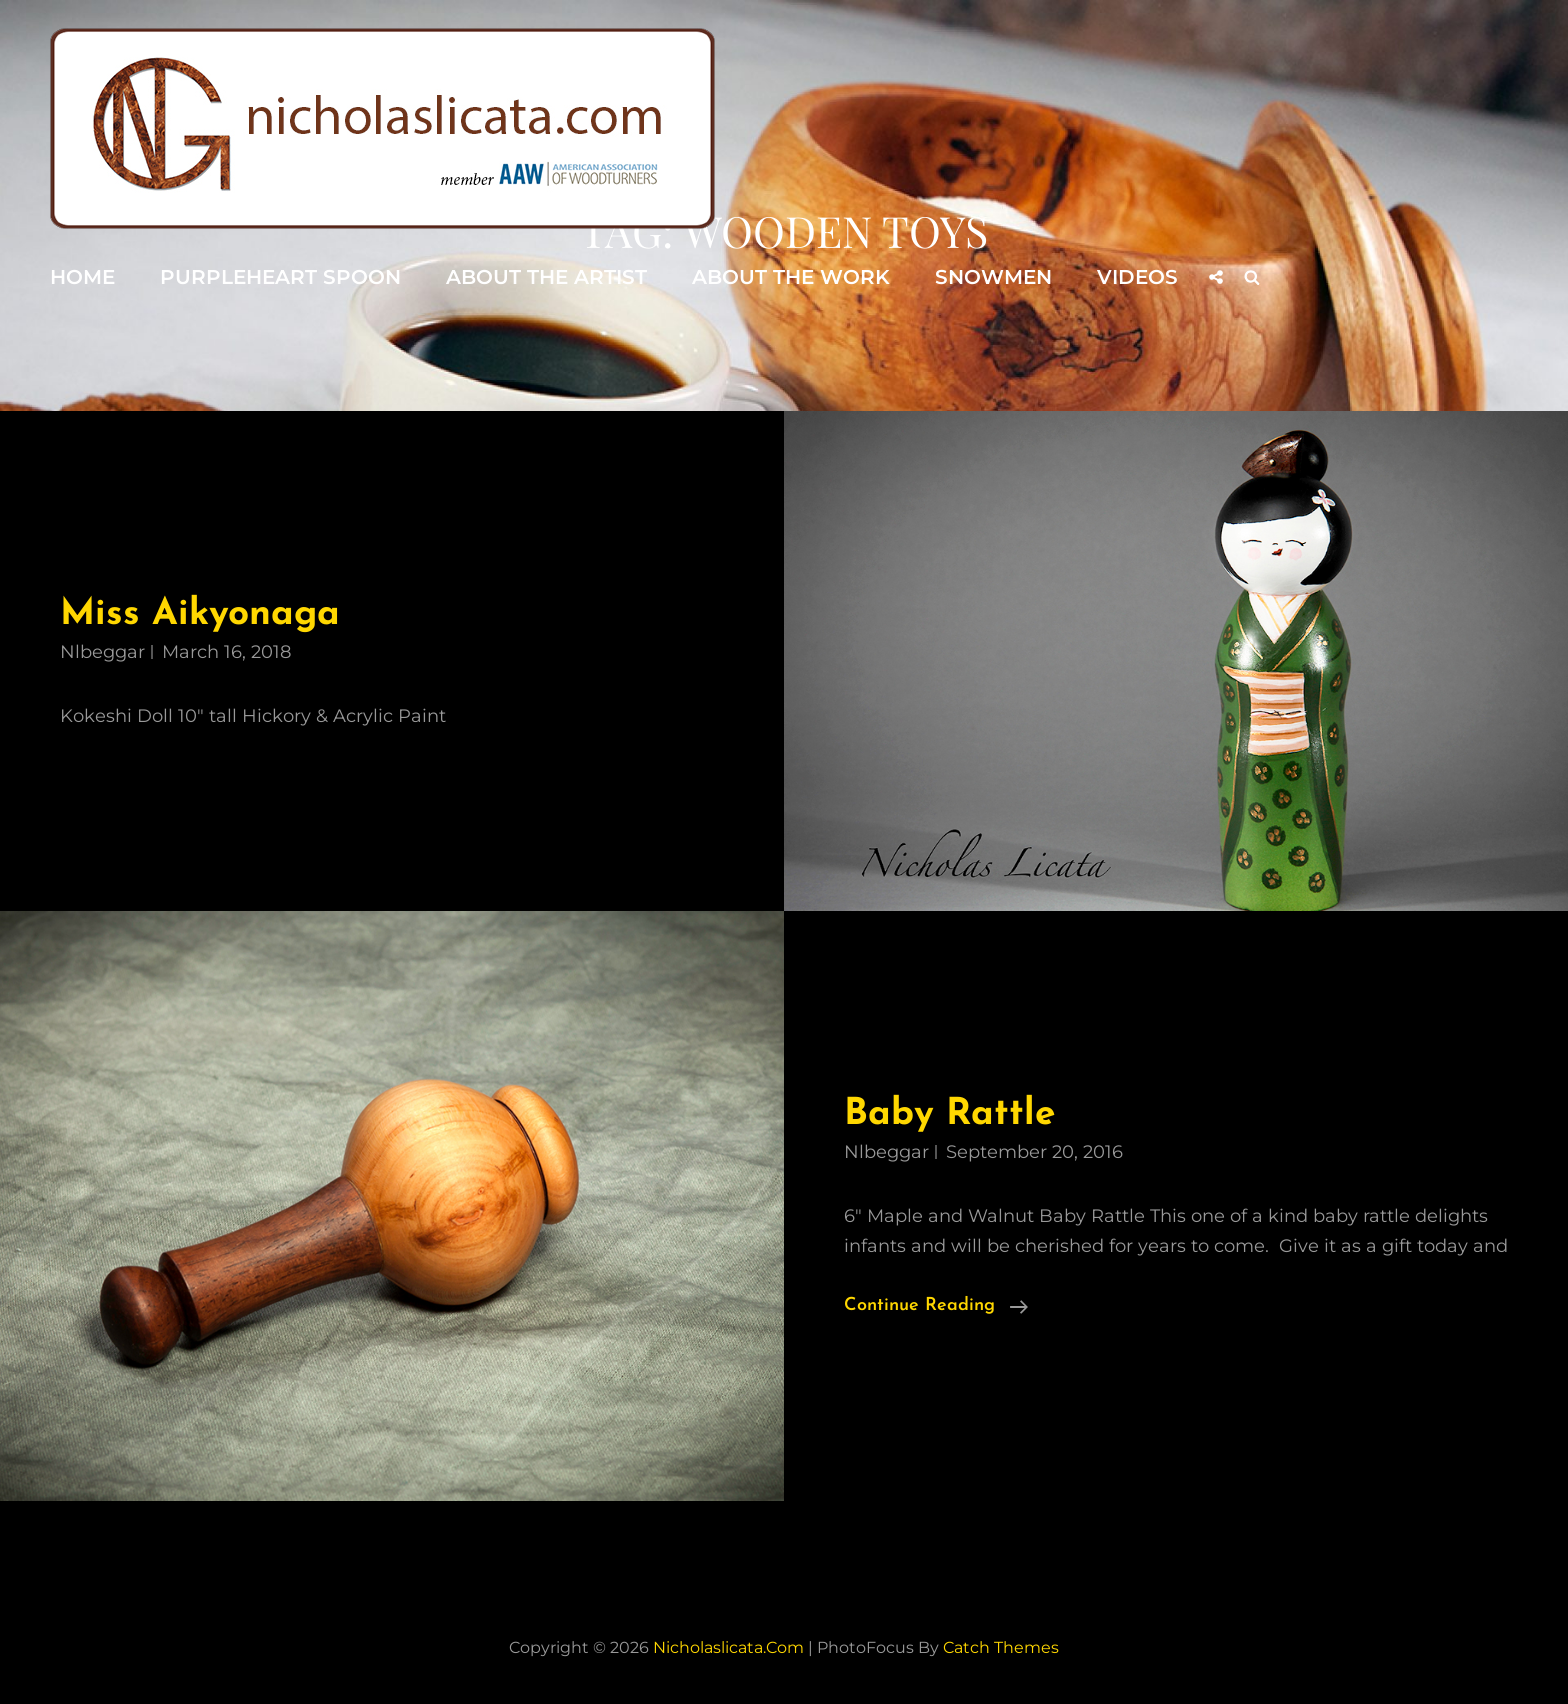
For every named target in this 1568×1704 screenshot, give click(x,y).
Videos (1137, 277)
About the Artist (546, 277)
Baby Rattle (949, 1114)
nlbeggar (102, 652)
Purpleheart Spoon (280, 277)
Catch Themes (1001, 1647)
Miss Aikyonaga (200, 614)
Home (82, 277)
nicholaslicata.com (728, 1647)
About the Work (791, 277)
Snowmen (993, 277)
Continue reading (936, 1306)
